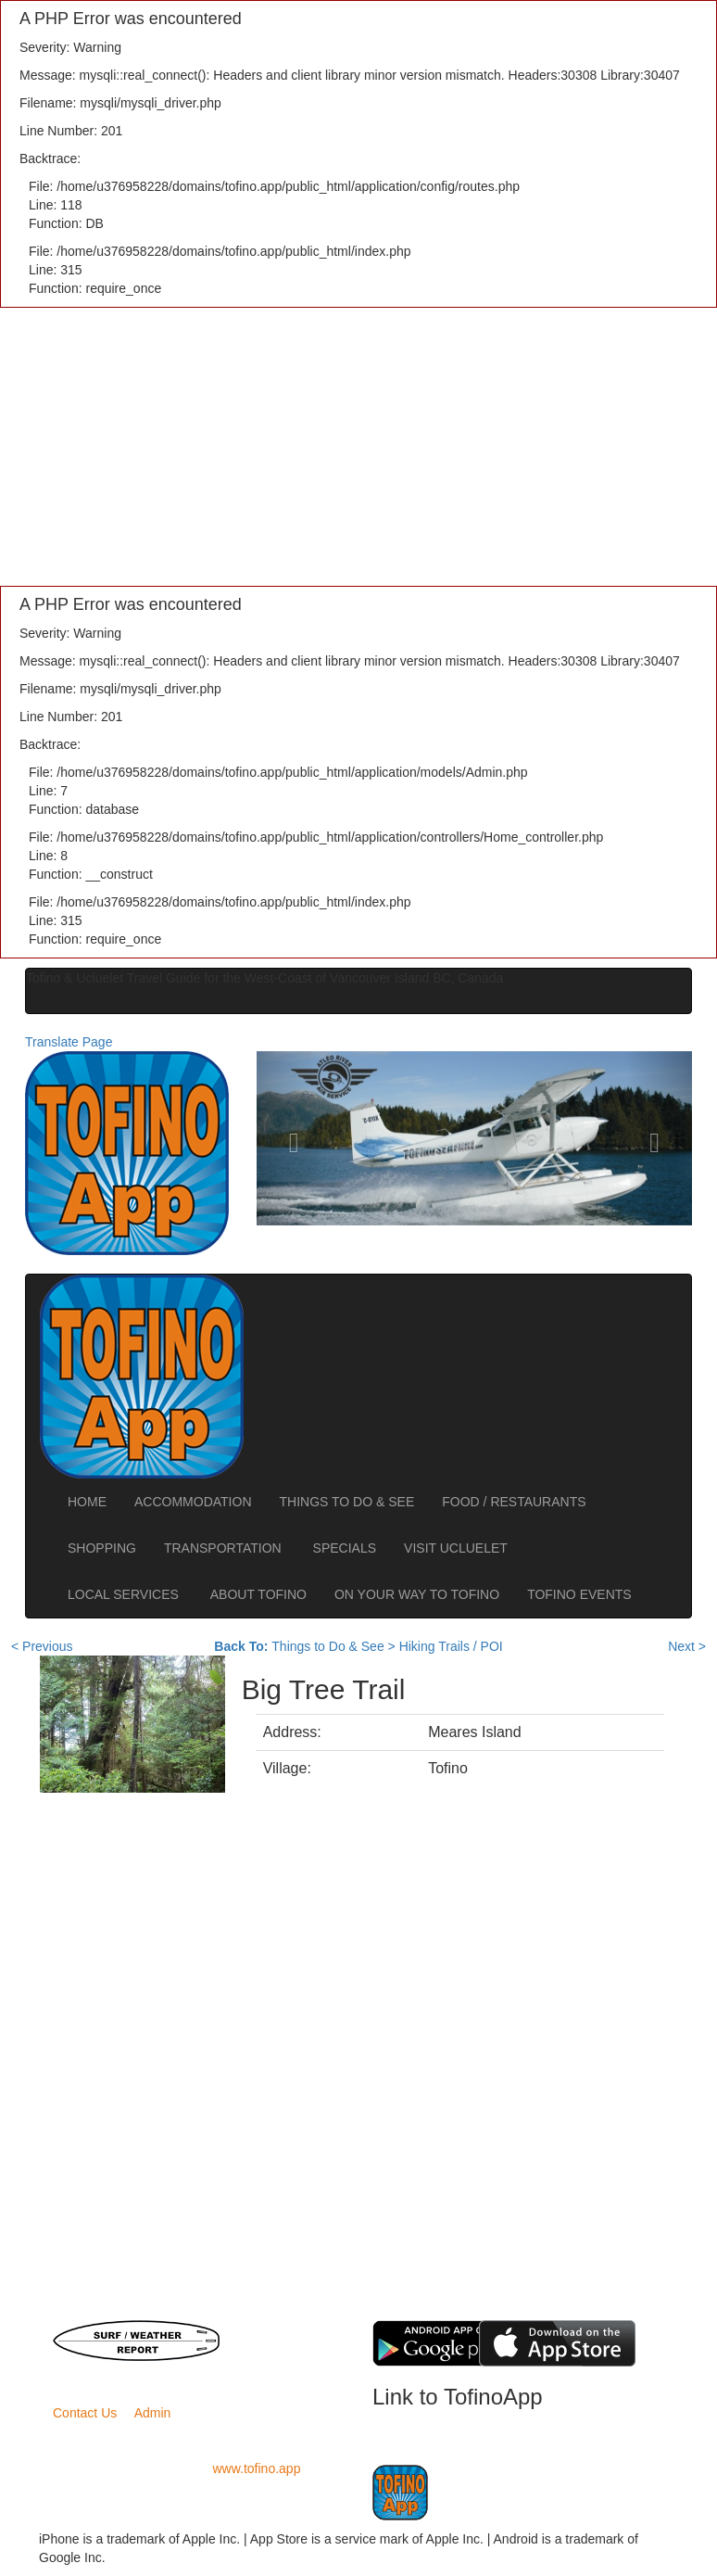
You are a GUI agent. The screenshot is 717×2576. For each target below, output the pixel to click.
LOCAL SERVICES (125, 1594)
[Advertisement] (358, 447)
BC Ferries (278, 2329)
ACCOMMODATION (193, 1501)
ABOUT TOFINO (258, 1594)
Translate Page (68, 1041)
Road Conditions (279, 2348)
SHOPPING (102, 1548)
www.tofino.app (257, 2468)
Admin (152, 2412)
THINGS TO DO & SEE (347, 1501)
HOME (87, 1501)
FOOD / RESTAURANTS (513, 1501)
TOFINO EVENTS (579, 1594)
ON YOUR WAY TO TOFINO (416, 1594)
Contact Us (85, 2412)
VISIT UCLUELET (457, 1548)
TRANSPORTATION (224, 1548)
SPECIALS (344, 1548)
